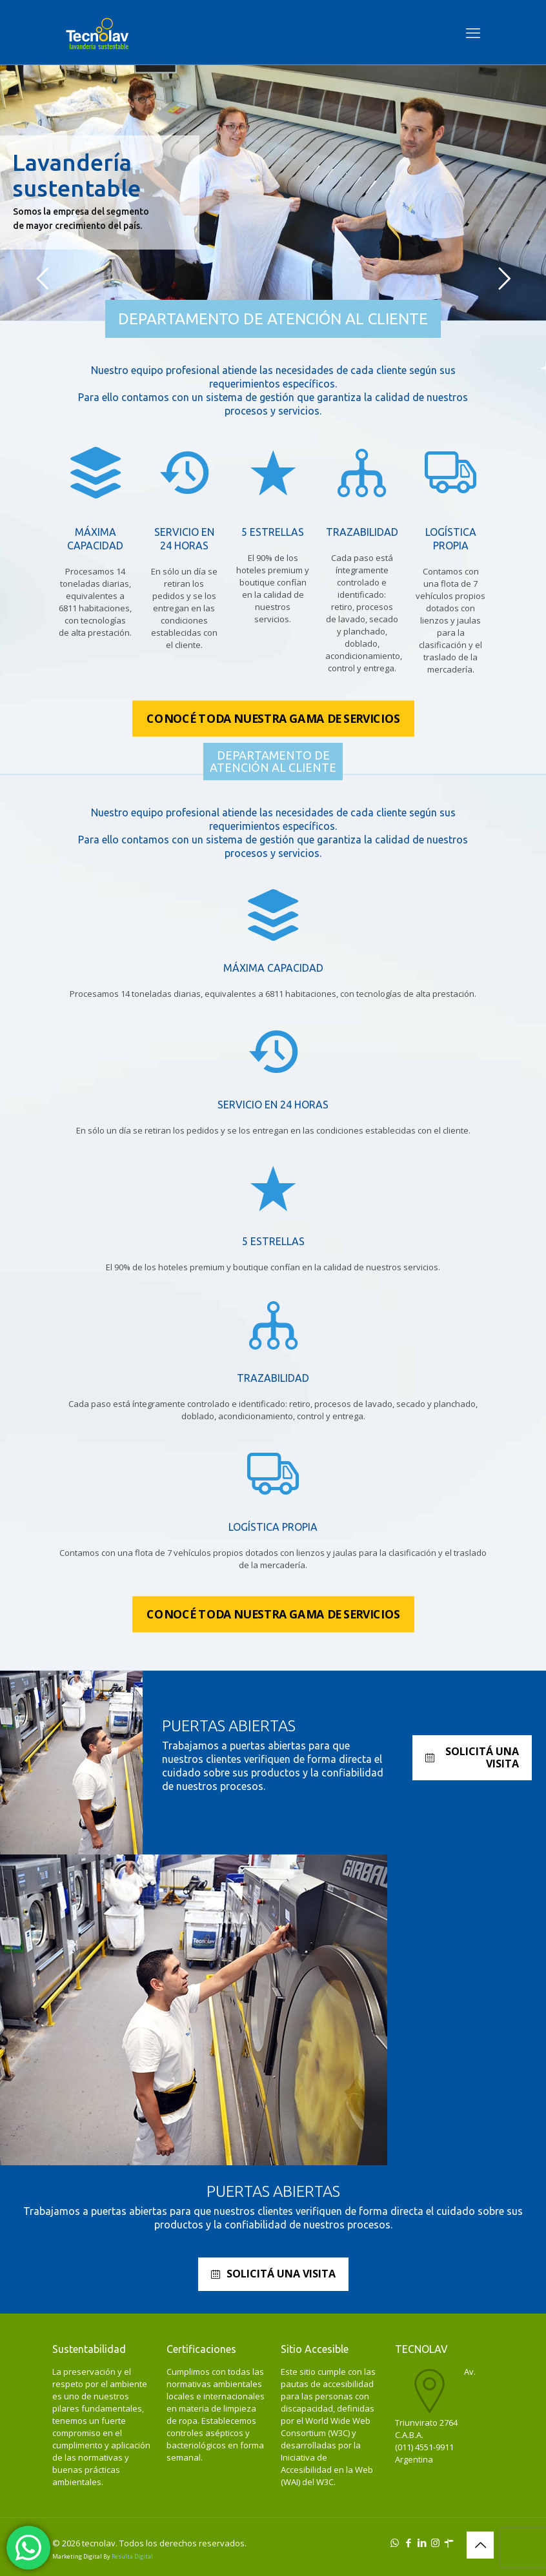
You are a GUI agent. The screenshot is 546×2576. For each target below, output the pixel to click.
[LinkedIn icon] (422, 2542)
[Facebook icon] (408, 2542)
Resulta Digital (132, 2556)
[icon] (449, 2542)
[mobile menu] (473, 32)
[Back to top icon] (480, 2545)
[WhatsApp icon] (394, 2542)
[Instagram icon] (435, 2542)
